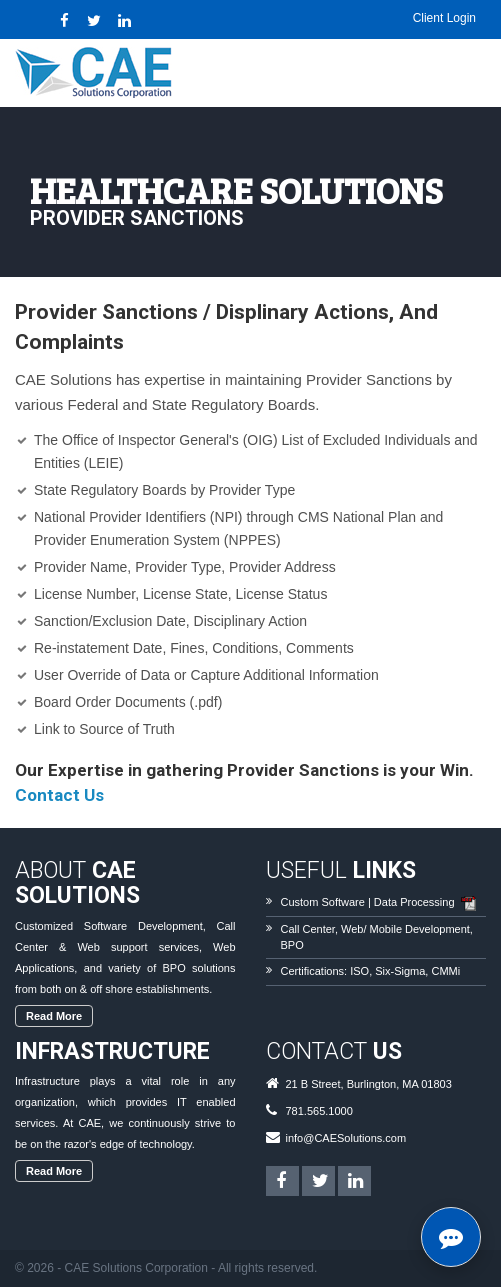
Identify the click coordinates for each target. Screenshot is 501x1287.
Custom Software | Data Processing (368, 902)
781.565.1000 (319, 1111)
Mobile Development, (421, 929)
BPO (292, 945)
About (77, 883)
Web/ (353, 929)
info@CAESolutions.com (346, 1138)
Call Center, (309, 929)
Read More (54, 1016)
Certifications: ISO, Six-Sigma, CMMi (371, 971)
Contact (334, 1051)
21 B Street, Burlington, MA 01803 (369, 1084)
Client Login (444, 18)
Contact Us (59, 795)
